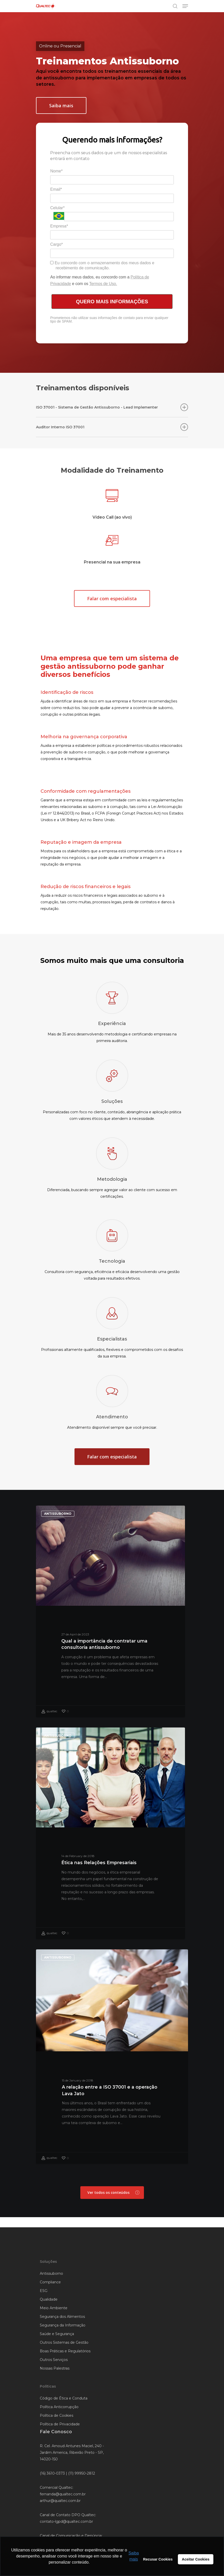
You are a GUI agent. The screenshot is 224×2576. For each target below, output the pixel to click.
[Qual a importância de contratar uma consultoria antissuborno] (110, 1611)
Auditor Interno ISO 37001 (112, 427)
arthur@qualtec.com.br (60, 2500)
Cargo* (56, 244)
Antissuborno (57, 1513)
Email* (56, 189)
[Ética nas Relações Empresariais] (110, 1833)
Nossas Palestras (54, 2368)
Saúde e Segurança (57, 2334)
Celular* (57, 208)
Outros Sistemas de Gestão (64, 2342)
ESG (43, 2290)
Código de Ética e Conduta (63, 2398)
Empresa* (59, 226)
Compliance (50, 2282)
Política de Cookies (56, 2415)
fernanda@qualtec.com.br (63, 2494)
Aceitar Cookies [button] (196, 2559)
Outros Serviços (54, 2359)
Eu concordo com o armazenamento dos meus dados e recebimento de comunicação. (102, 265)
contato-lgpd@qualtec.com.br (66, 2521)
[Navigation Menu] (185, 6)
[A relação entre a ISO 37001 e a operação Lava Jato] (112, 2056)
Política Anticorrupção (59, 2407)
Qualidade (49, 2299)
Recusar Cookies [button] (158, 2559)
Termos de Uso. (103, 283)
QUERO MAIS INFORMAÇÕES (112, 301)
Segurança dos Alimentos (62, 2316)
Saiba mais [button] (133, 2556)
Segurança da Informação (62, 2325)
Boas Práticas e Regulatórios (65, 2351)
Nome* (56, 171)
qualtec (49, 1711)
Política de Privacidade (60, 2424)
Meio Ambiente (53, 2308)
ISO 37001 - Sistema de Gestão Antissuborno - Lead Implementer (112, 407)
